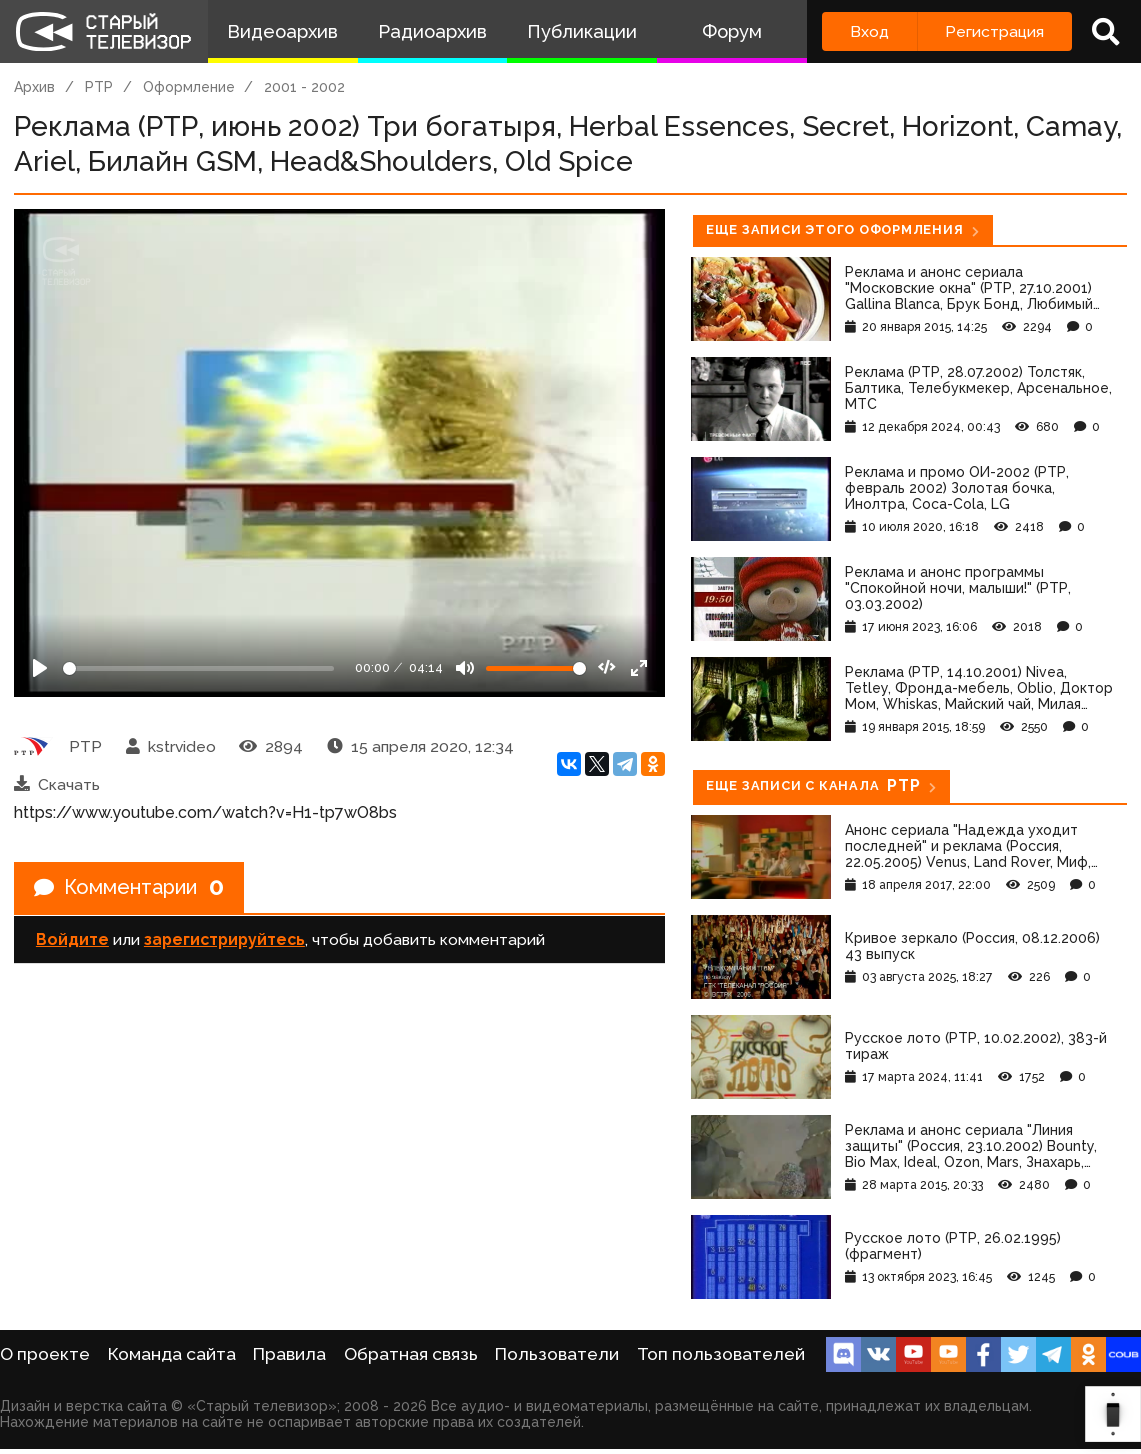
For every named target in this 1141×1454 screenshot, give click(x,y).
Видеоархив (282, 31)
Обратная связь (411, 1354)
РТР (99, 87)
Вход (869, 31)
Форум (732, 31)
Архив (34, 87)
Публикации (582, 31)
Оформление (189, 87)
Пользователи (557, 1354)
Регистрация (994, 31)
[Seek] (198, 668)
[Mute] (465, 668)
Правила (289, 1354)
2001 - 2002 (304, 87)
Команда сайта (172, 1354)
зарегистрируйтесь (224, 939)
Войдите (72, 939)
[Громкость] (536, 668)
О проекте (45, 1354)
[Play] (40, 668)
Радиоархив (432, 31)
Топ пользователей (721, 1354)
